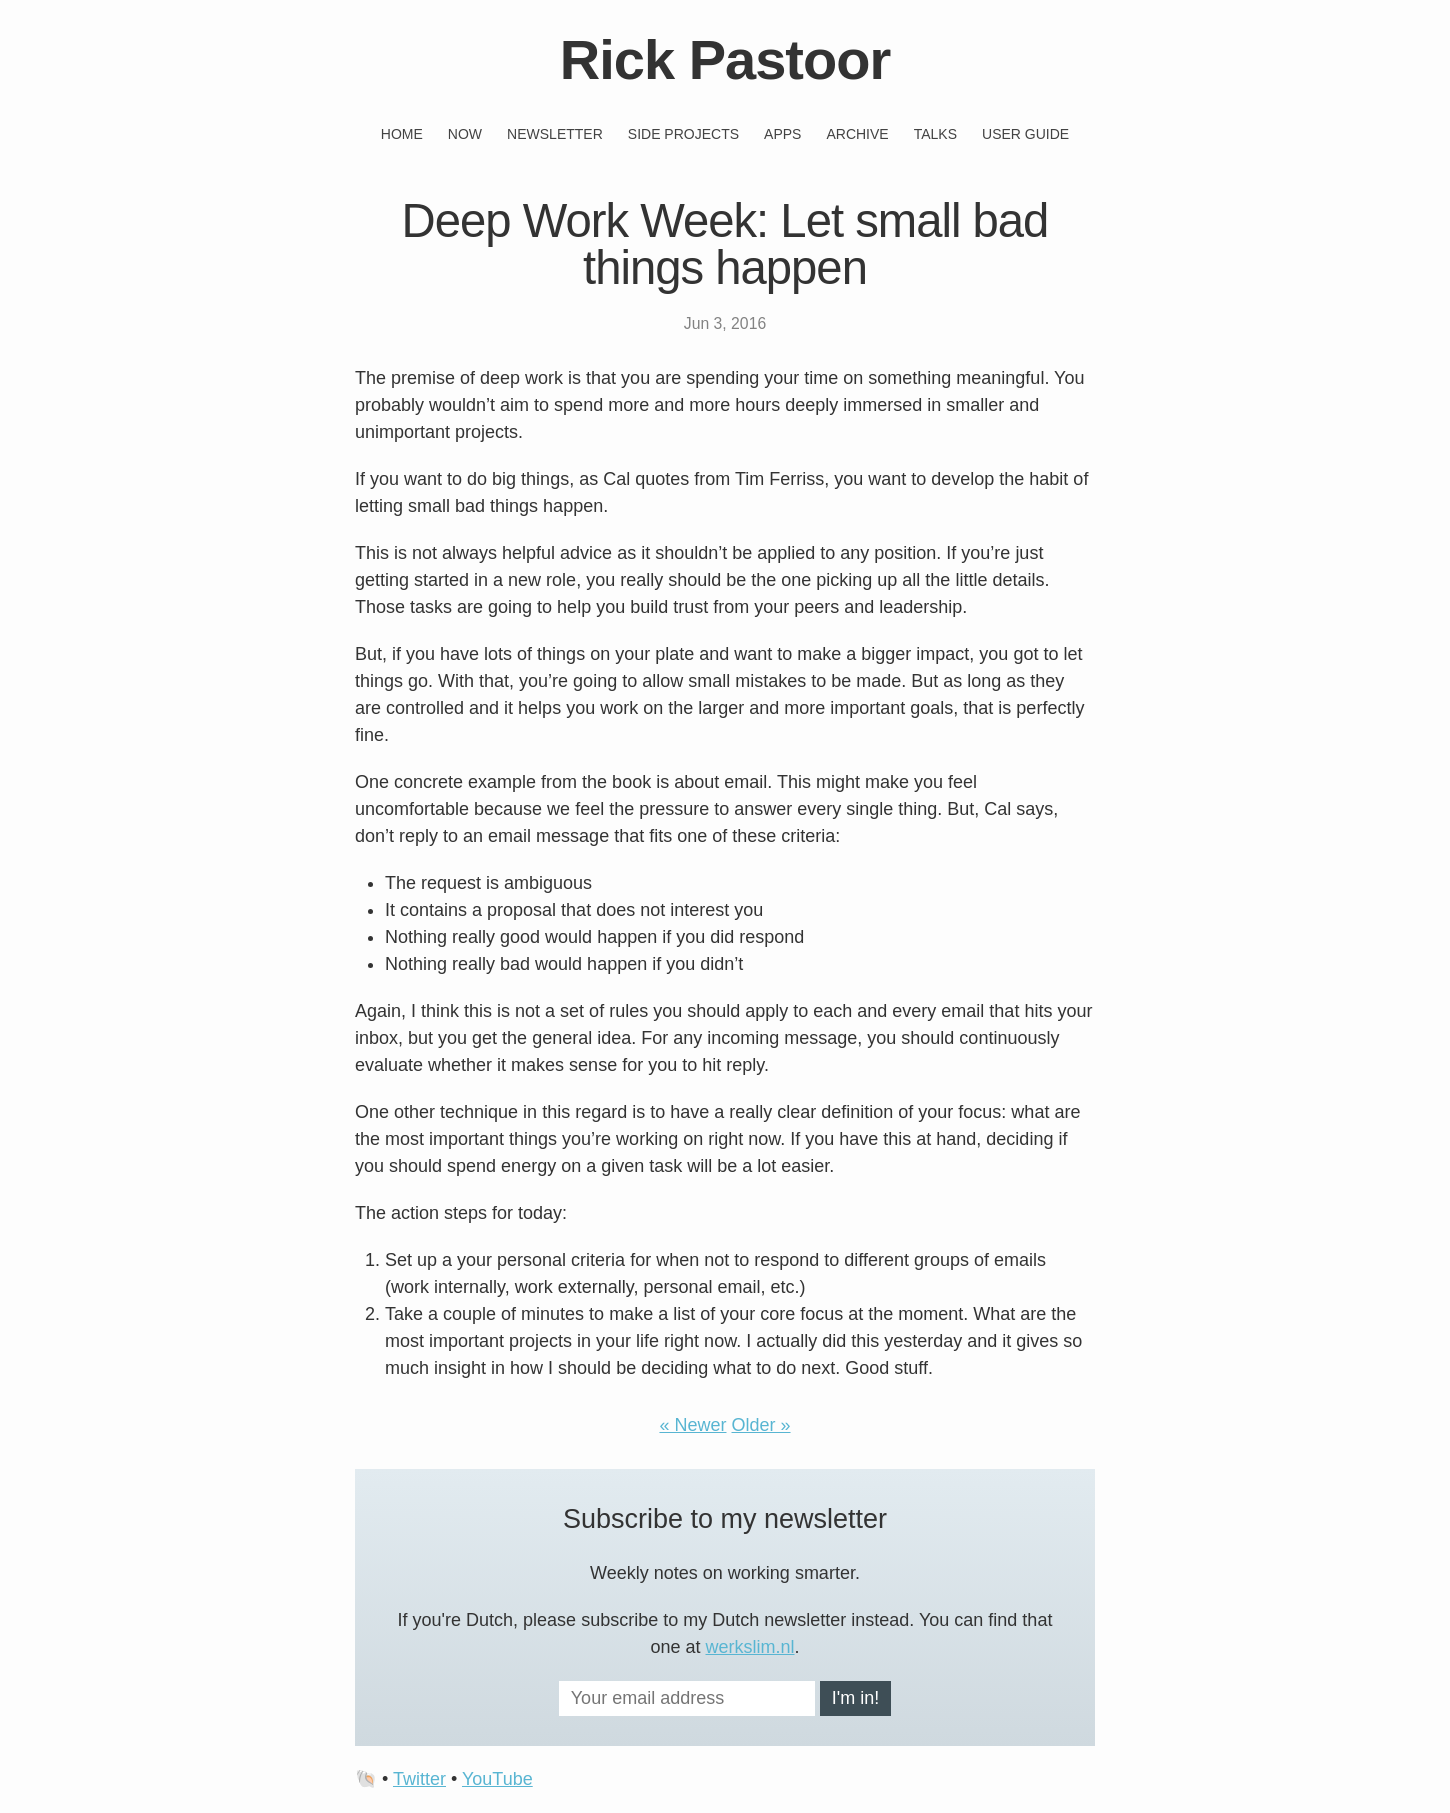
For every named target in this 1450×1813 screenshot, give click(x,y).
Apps (782, 134)
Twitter (419, 1779)
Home (402, 134)
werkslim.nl (750, 1647)
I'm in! (855, 1698)
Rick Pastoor (725, 59)
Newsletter (555, 134)
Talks (935, 134)
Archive (857, 134)
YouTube (497, 1779)
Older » (761, 1425)
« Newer (692, 1425)
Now (465, 134)
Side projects (683, 134)
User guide (1025, 134)
